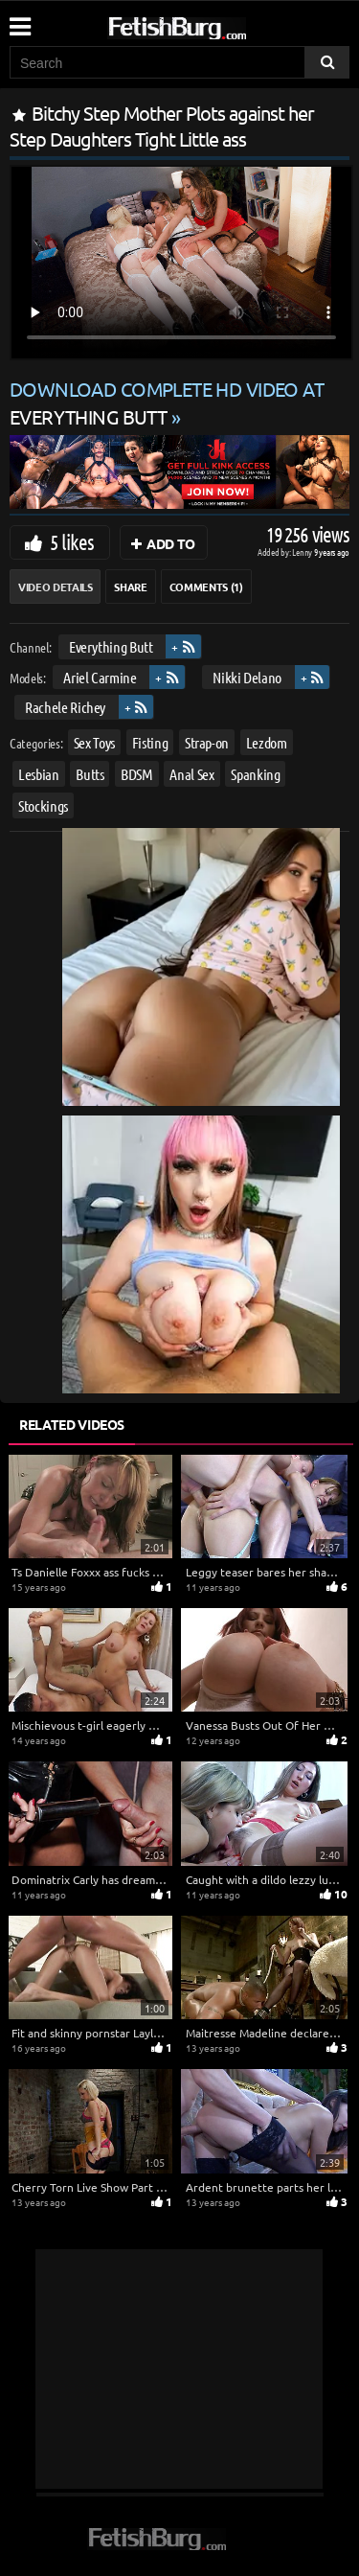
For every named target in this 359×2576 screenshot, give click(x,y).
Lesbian (38, 774)
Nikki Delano (247, 677)
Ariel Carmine (99, 677)
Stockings (43, 806)
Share (130, 586)
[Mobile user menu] (19, 20)
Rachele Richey (65, 708)
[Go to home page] (213, 24)
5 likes (72, 541)
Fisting (150, 742)
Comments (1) (206, 586)
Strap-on (207, 742)
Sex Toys (94, 742)
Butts (89, 774)
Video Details (55, 586)
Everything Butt (111, 646)
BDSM (137, 774)
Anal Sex (191, 774)
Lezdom (266, 742)
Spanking (255, 774)
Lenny (303, 551)
